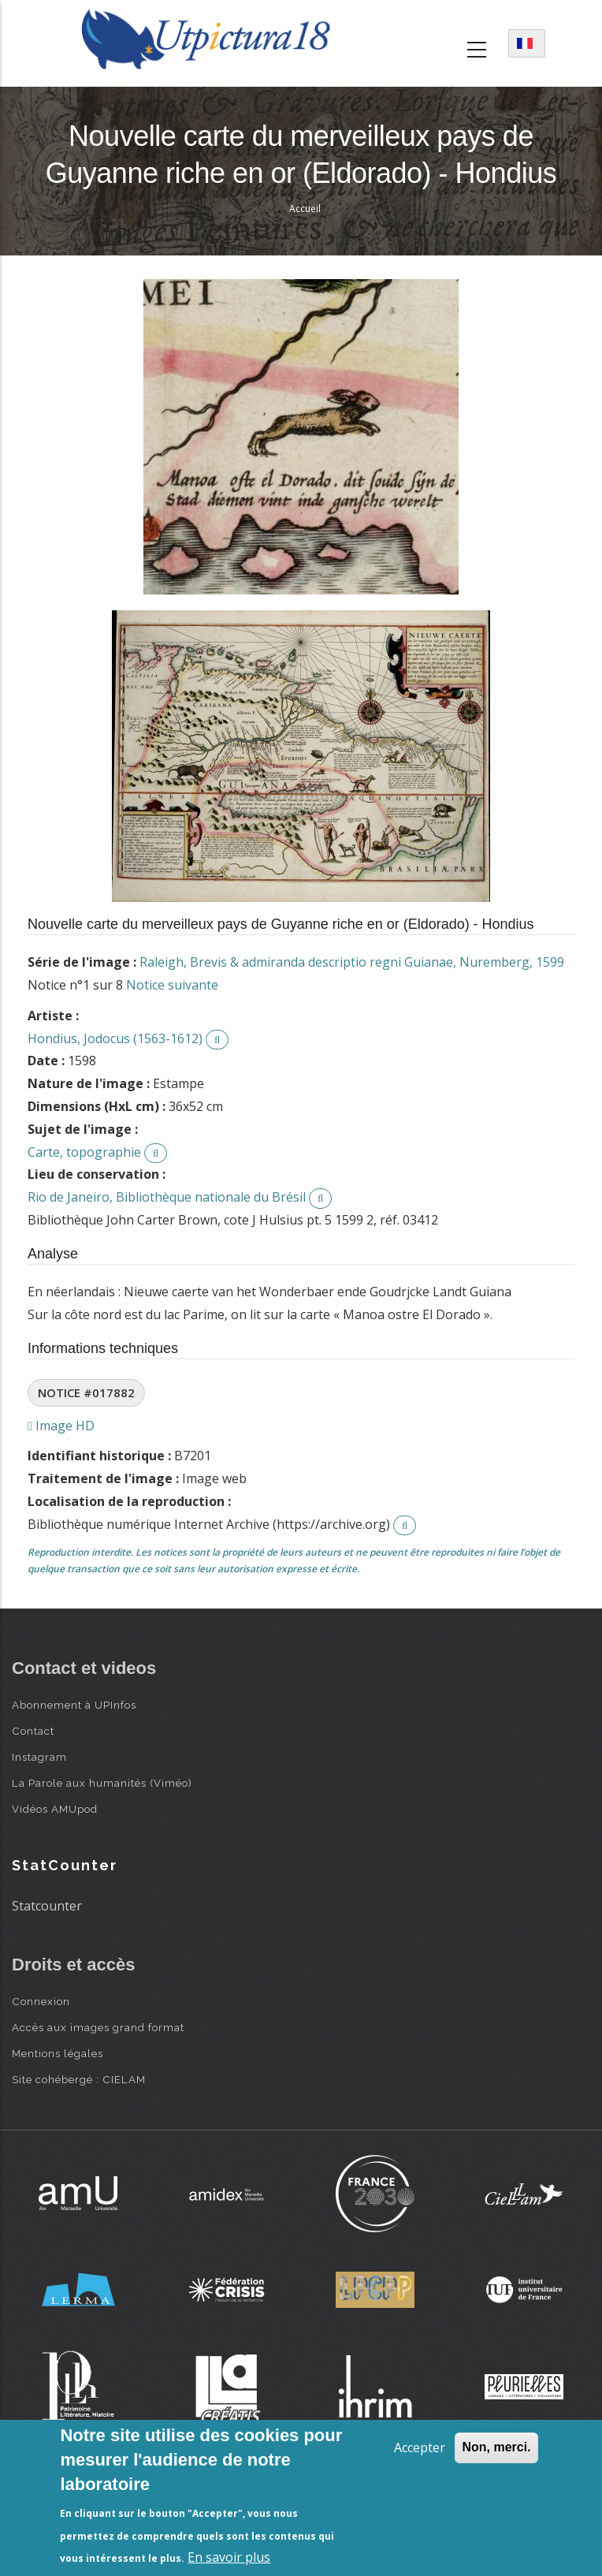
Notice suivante (172, 984)
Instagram (39, 1756)
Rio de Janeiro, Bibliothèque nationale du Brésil (167, 1197)
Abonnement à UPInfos (74, 1704)
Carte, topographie (84, 1152)
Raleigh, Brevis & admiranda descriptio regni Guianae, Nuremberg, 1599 (351, 962)
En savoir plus (229, 2557)
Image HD (61, 1425)
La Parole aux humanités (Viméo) (102, 1782)
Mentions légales (57, 2053)
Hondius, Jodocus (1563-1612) (115, 1038)
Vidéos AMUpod (55, 1808)
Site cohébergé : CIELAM (79, 2079)
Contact (33, 1730)
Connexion (41, 2001)
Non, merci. (496, 2447)
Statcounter (47, 1905)
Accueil (305, 208)
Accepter (419, 2447)
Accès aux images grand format (98, 2027)
